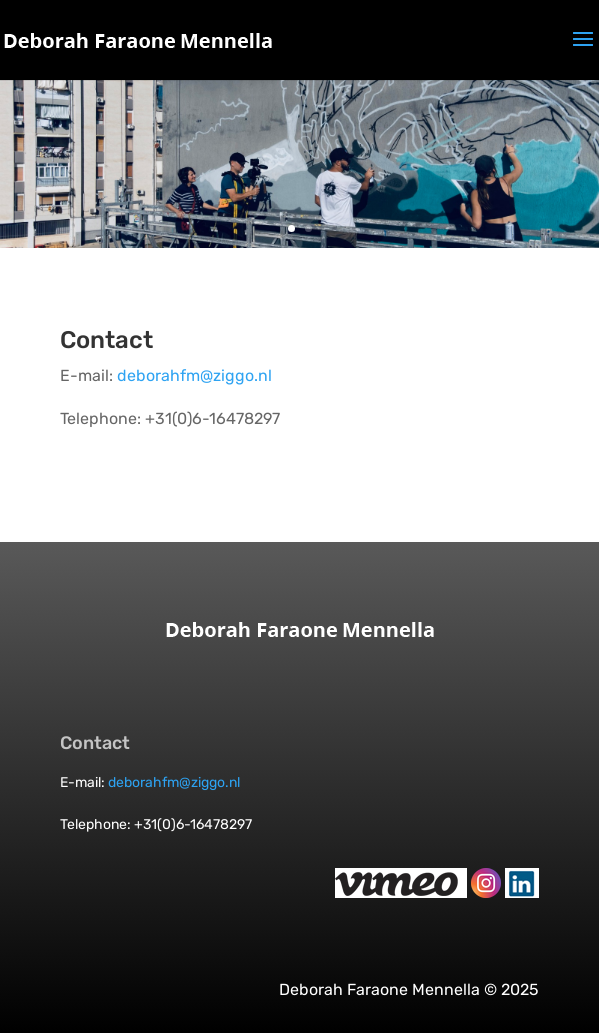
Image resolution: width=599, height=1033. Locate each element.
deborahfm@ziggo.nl (194, 375)
